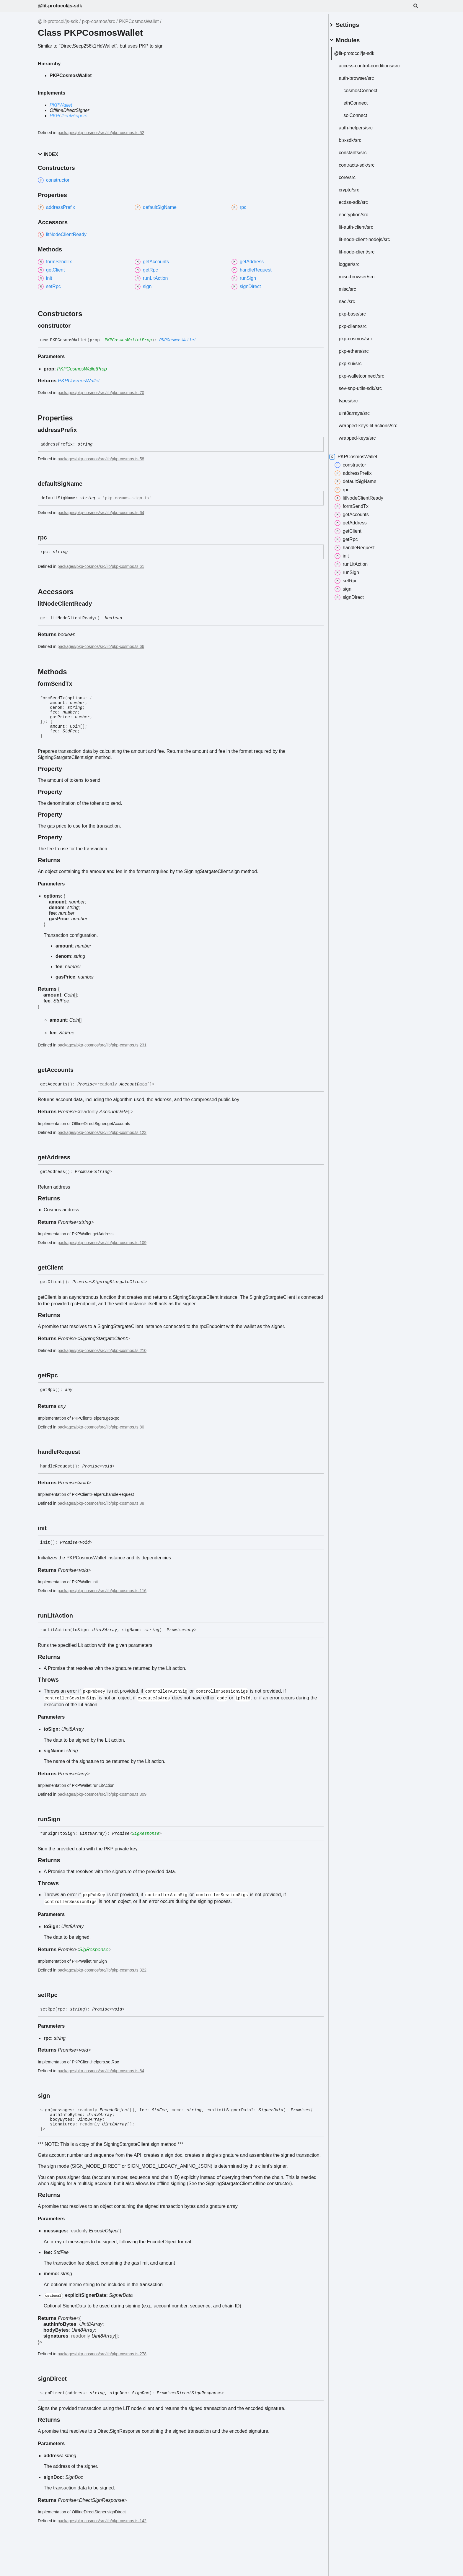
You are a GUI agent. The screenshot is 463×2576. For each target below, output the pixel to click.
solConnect (362, 113)
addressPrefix (360, 471)
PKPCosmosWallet (139, 21)
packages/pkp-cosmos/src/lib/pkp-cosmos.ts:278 (102, 2353)
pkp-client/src (360, 323)
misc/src (354, 286)
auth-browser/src (363, 75)
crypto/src (356, 187)
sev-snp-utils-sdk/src (367, 386)
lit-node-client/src (364, 249)
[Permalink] (76, 326)
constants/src (360, 150)
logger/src (356, 261)
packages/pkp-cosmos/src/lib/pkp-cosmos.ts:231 (102, 1045)
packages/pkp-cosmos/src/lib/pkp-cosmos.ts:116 (102, 1590)
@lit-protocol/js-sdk (60, 5)
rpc (349, 487)
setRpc (353, 578)
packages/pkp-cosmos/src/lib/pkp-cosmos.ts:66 (101, 646)
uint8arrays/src (361, 410)
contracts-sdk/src (364, 162)
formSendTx (359, 504)
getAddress (358, 521)
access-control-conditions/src (376, 63)
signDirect (356, 595)
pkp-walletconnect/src (368, 373)
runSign (354, 570)
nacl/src (354, 299)
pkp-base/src (359, 311)
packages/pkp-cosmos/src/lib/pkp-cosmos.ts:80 (101, 1427)
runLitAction (358, 562)
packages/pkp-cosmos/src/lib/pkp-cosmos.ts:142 (102, 2520)
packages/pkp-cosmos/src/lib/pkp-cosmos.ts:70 (101, 392)
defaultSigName (363, 479)
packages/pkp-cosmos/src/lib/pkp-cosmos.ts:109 (102, 1242)
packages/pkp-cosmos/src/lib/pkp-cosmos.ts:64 (101, 512)
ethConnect (362, 100)
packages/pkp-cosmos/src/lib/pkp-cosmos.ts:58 (101, 458)
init (349, 554)
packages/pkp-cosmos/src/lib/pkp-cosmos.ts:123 (102, 1132)
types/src (355, 398)
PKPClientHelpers (68, 115)
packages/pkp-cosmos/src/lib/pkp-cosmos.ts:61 (101, 566)
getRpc (353, 537)
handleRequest (362, 545)
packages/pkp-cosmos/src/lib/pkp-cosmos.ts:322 (102, 1970)
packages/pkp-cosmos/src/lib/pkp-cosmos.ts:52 (101, 132)
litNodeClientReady (366, 496)
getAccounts (359, 512)
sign (350, 587)
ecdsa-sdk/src (360, 199)
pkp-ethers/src (361, 348)
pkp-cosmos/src (98, 21)
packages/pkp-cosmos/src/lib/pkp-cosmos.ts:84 (101, 2070)
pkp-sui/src (357, 361)
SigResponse (145, 1833)
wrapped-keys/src (364, 435)
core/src (354, 175)
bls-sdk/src (357, 137)
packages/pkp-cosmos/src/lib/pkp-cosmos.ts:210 (102, 1350)
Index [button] (48, 154)
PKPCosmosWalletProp (128, 340)
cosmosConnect (367, 88)
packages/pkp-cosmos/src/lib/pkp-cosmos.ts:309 (102, 1794)
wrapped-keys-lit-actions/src (375, 423)
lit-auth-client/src (363, 224)
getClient (355, 529)
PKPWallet (61, 105)
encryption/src (360, 212)
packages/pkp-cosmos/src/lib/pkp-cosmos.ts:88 (101, 1503)
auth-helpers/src (363, 125)
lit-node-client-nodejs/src (371, 237)
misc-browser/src (364, 274)
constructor (357, 463)
